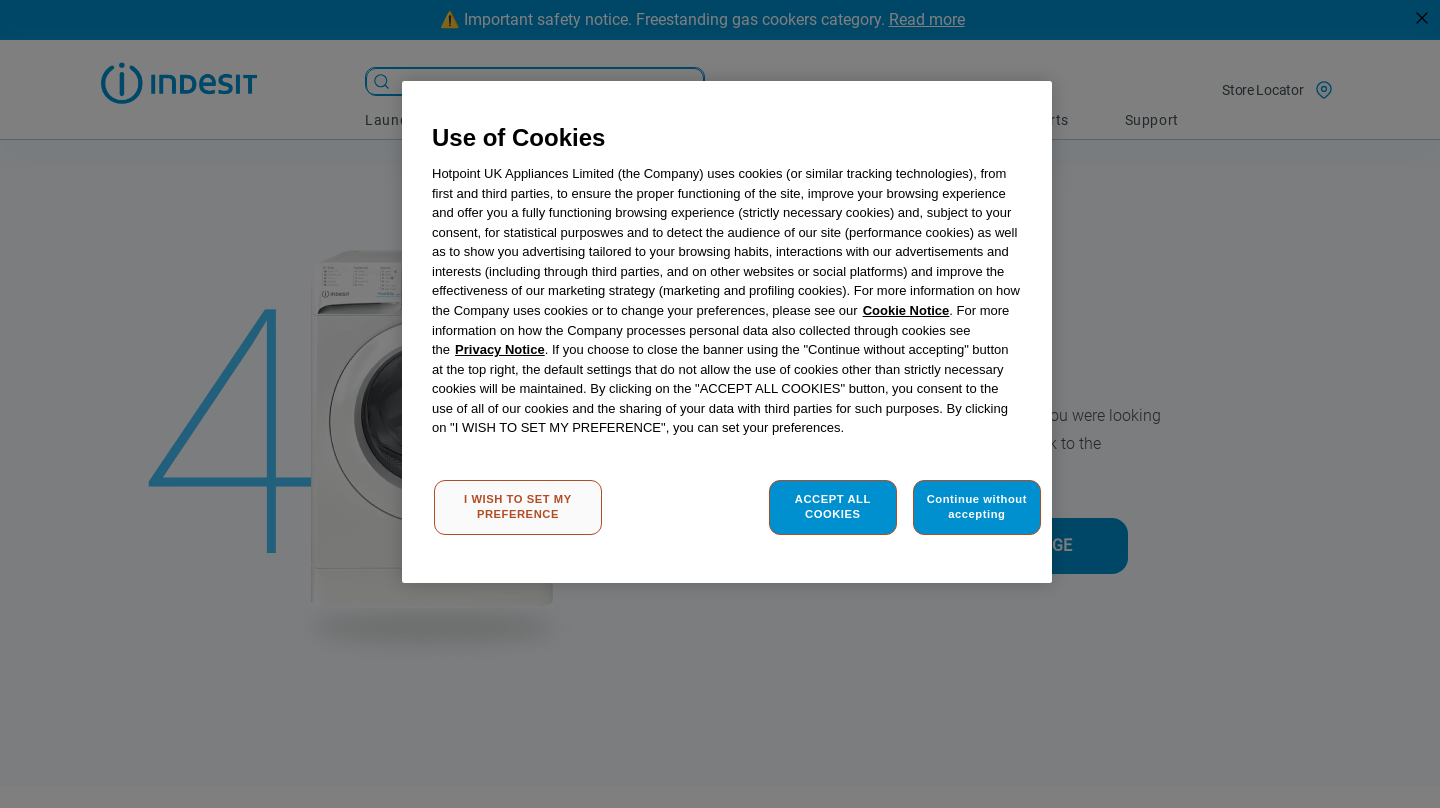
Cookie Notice (906, 310)
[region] (727, 332)
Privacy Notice (500, 349)
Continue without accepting (977, 507)
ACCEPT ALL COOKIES (833, 507)
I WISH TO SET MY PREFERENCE (518, 507)
